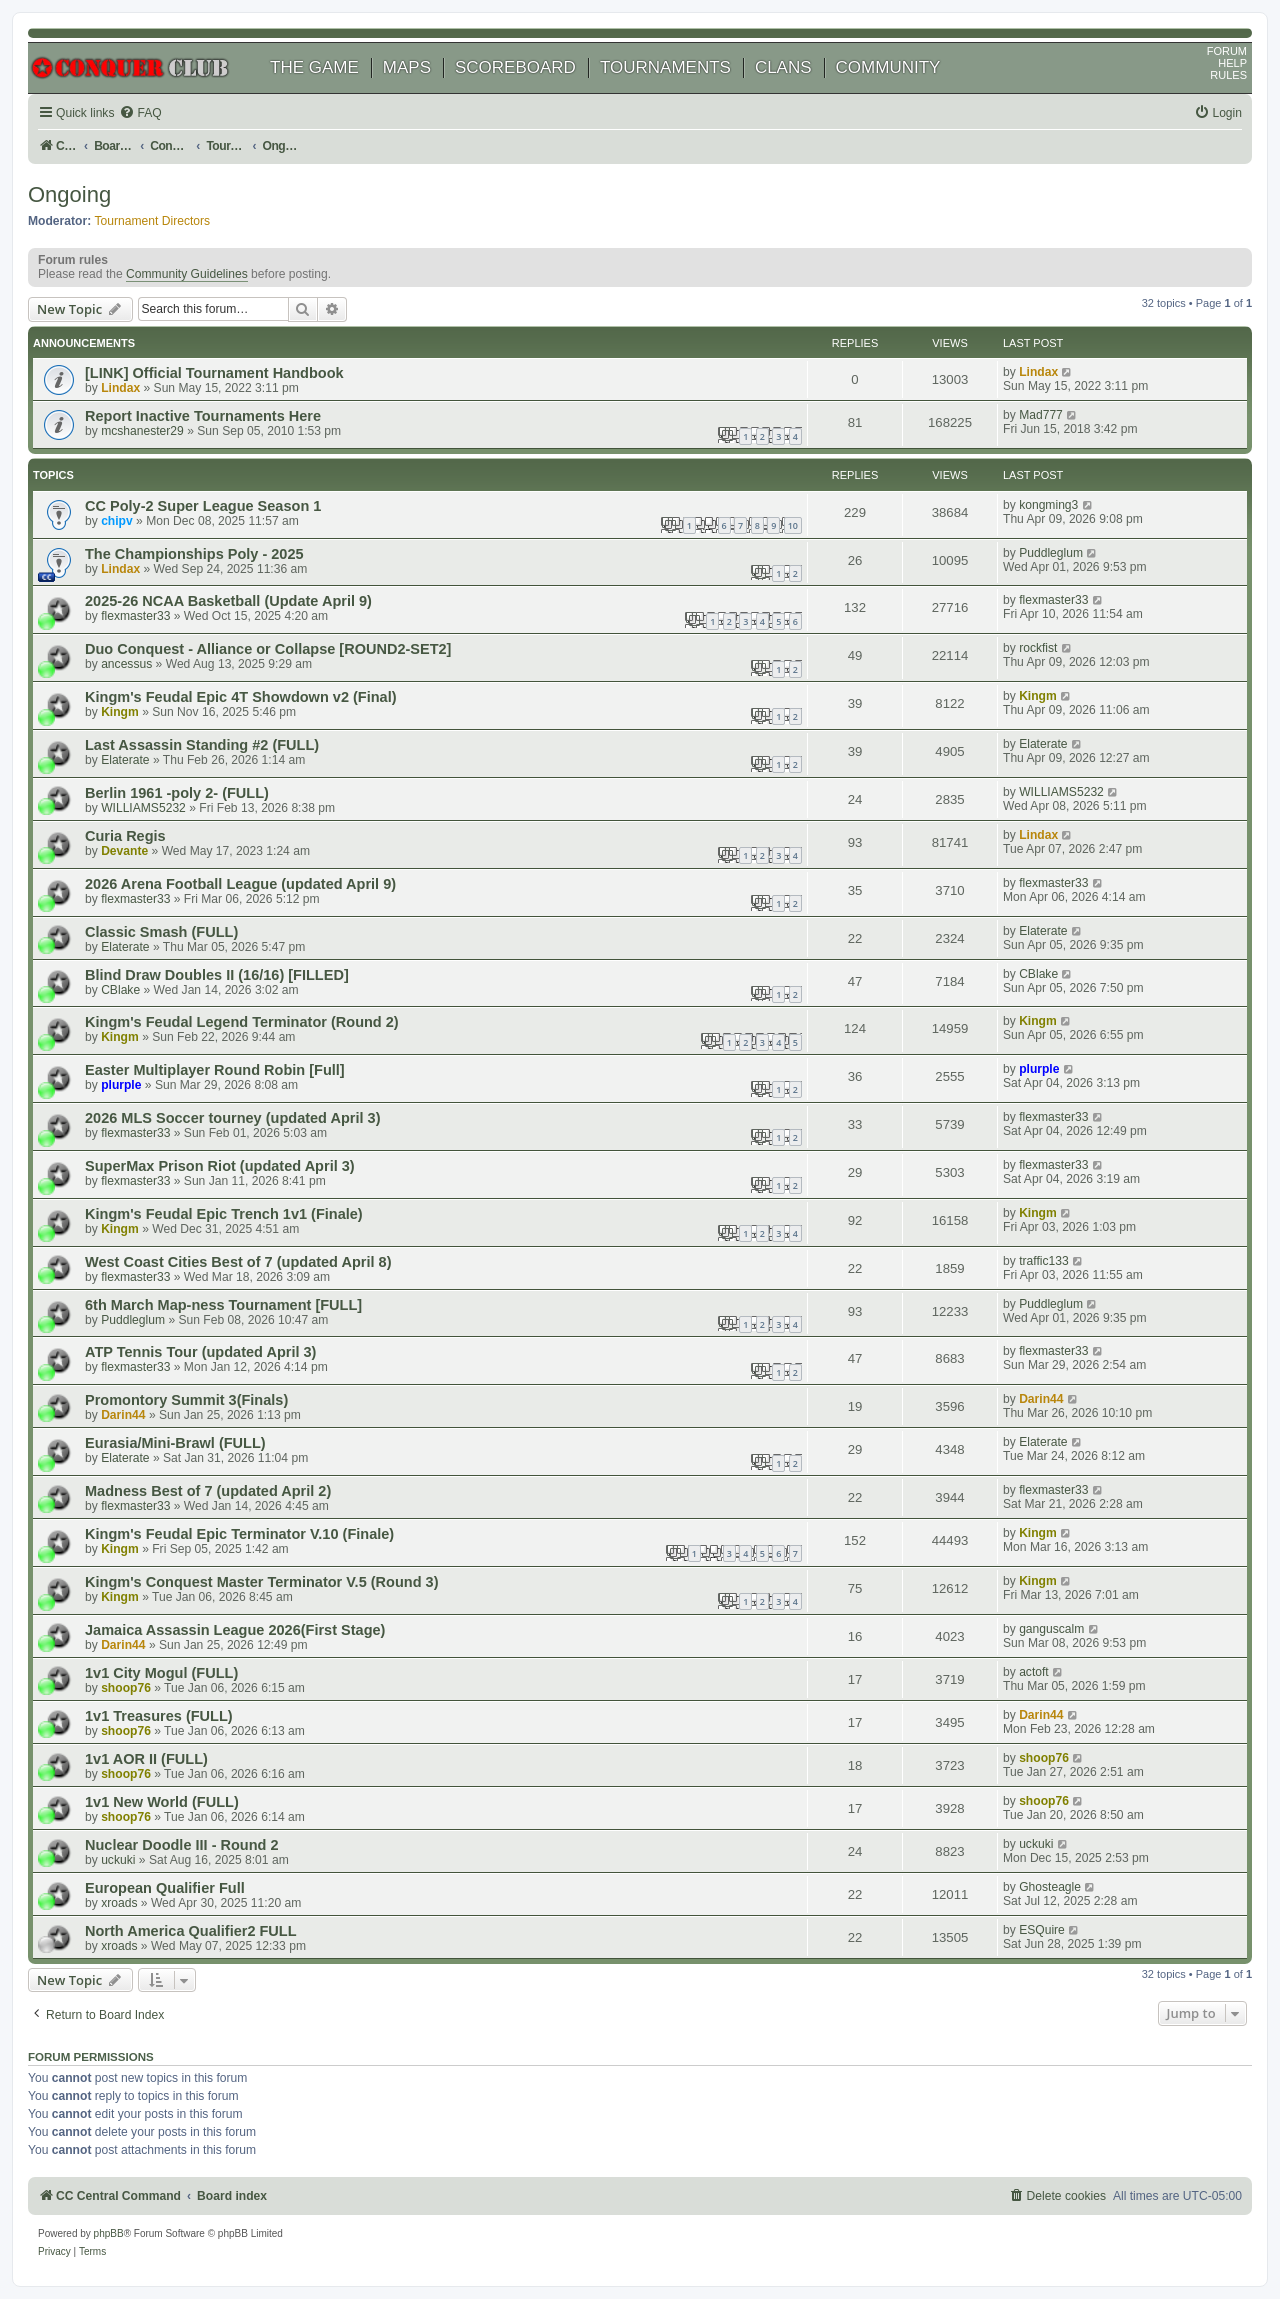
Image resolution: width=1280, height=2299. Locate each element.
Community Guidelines (187, 274)
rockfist (1038, 648)
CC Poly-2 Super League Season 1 (203, 506)
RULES (1228, 75)
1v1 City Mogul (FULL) (161, 1673)
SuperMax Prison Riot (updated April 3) (220, 1166)
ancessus (126, 664)
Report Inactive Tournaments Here (203, 416)
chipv (117, 521)
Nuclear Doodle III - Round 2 (182, 1845)
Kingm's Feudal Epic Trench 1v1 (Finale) (224, 1214)
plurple (121, 1085)
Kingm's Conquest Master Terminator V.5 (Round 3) (262, 1582)
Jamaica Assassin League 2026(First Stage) (235, 1630)
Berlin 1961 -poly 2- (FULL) (177, 793)
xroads (119, 1903)
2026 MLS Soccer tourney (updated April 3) (233, 1118)
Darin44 (123, 1415)
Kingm (120, 712)
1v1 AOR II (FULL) (146, 1759)
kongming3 (1048, 505)
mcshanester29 (142, 431)
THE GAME (314, 67)
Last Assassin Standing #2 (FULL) (202, 745)
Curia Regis (125, 836)
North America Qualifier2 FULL (191, 1931)
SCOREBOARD (515, 67)
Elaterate (125, 760)
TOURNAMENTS (665, 67)
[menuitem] (140, 113)
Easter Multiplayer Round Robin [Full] (215, 1070)
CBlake (120, 990)
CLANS (783, 67)
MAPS (407, 67)
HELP (1232, 63)
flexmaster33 (135, 616)
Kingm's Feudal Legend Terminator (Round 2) (242, 1022)
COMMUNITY (888, 67)
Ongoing (69, 194)
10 (793, 525)
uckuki (118, 1860)
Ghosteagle (1050, 1887)
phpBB (109, 2233)
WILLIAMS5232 (143, 808)
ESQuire (1042, 1930)
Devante (124, 851)
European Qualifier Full (165, 1888)
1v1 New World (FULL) (162, 1802)
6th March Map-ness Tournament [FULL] (223, 1305)
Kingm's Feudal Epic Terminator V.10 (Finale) (239, 1534)
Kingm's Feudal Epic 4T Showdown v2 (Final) (241, 697)
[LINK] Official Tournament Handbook (214, 373)
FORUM (1227, 51)
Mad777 (1041, 415)
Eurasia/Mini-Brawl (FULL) (175, 1443)
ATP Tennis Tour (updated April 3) (200, 1352)
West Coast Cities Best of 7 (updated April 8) (238, 1262)
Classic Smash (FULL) (161, 932)
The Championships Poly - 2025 (194, 554)
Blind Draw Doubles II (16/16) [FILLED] (217, 975)
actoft (1034, 1672)
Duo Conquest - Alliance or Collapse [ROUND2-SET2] (268, 649)
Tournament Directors (153, 221)
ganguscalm (1051, 1629)
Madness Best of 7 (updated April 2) (208, 1491)
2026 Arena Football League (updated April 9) (240, 884)
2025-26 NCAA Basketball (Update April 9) (228, 601)
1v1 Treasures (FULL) (159, 1716)
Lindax (120, 388)
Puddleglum (1051, 553)
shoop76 (126, 1688)
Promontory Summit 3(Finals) (186, 1400)
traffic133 (1044, 1261)
